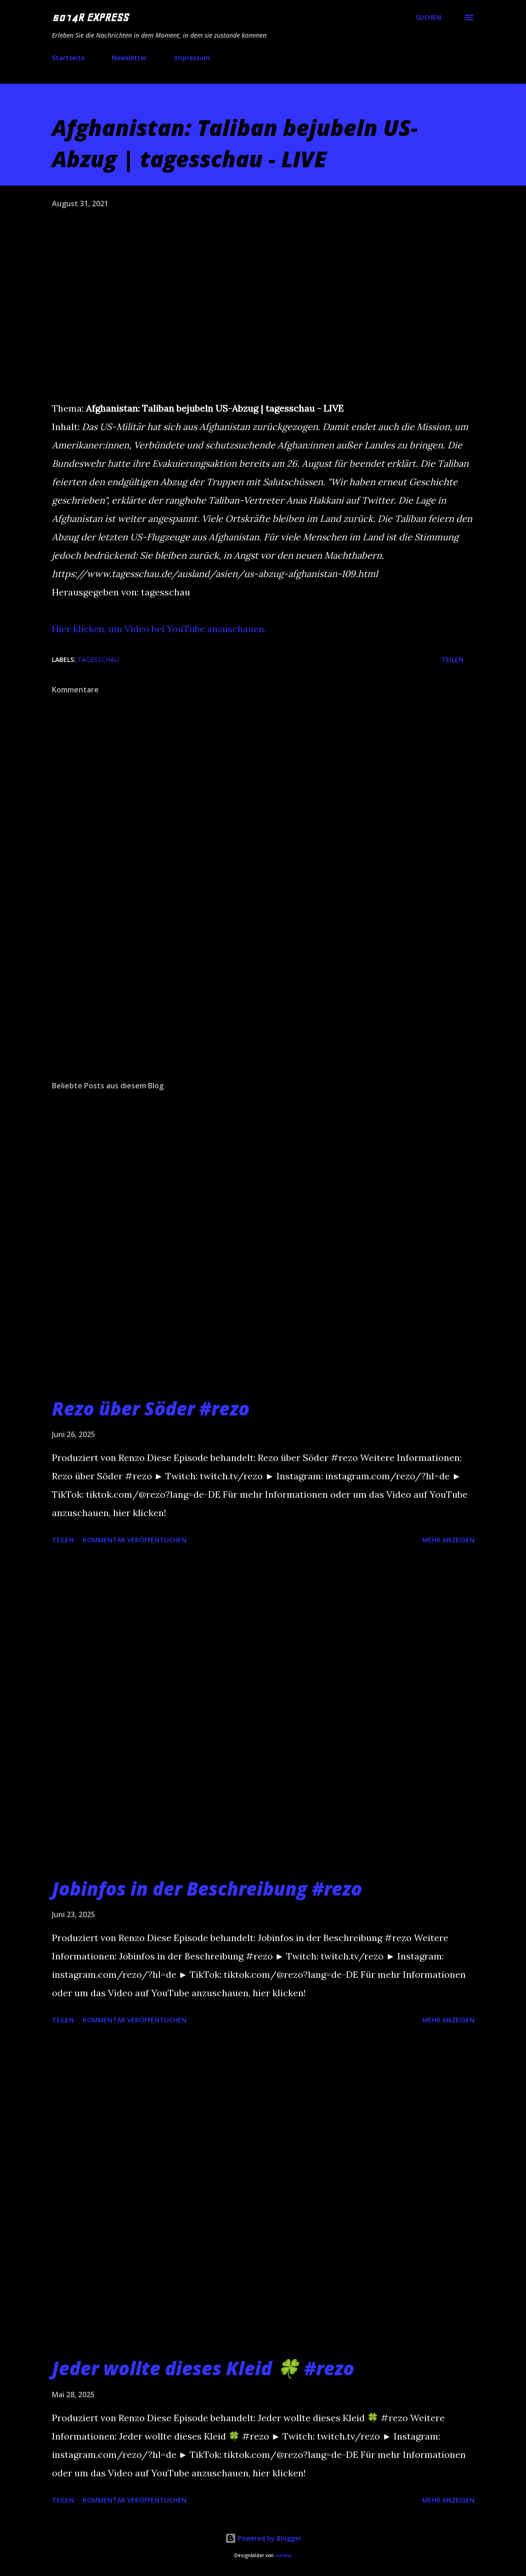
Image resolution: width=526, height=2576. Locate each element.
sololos (283, 2556)
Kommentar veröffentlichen (135, 1539)
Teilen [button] (452, 659)
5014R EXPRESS (90, 17)
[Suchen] (428, 17)
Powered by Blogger (263, 2538)
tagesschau (98, 659)
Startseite (68, 57)
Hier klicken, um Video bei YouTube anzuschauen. (159, 628)
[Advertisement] (263, 1001)
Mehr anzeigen (448, 1539)
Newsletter (129, 57)
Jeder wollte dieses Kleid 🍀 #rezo (203, 2368)
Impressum (192, 57)
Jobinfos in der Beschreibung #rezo (207, 1888)
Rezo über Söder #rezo (150, 1408)
